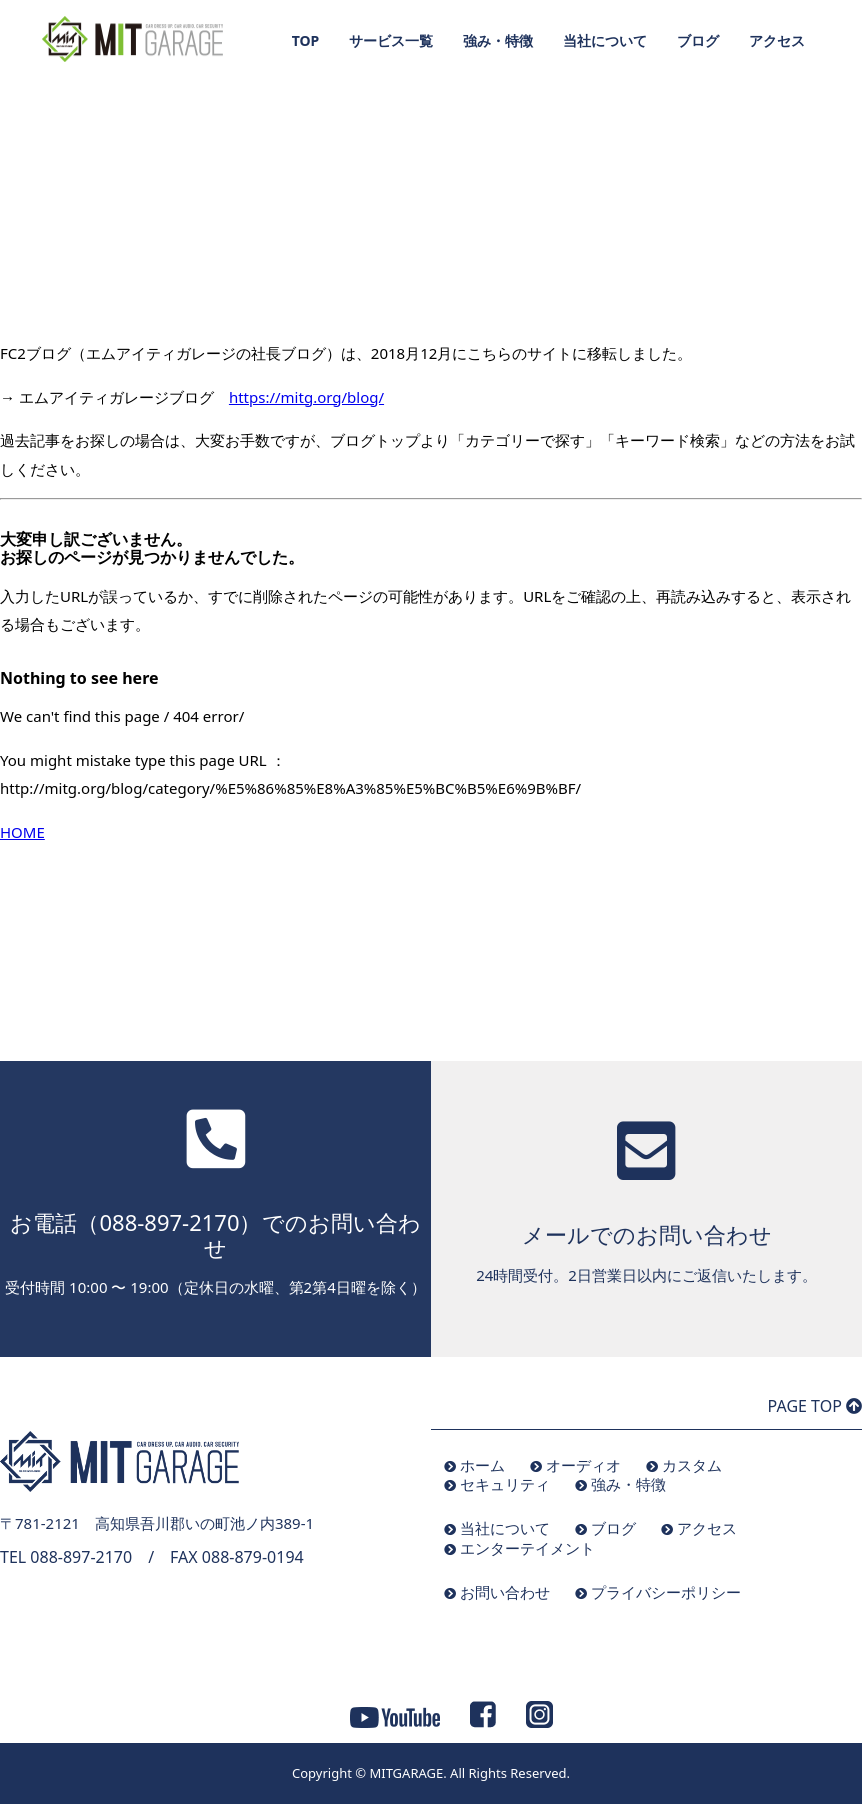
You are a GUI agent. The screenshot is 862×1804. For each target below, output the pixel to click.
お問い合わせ (505, 1592)
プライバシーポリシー (666, 1592)
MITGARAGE (406, 1773)
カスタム (692, 1465)
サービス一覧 (391, 40)
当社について (605, 40)
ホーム (482, 1465)
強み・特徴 (498, 40)
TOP (306, 40)
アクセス (777, 40)
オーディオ (583, 1465)
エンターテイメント (527, 1548)
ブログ (698, 40)
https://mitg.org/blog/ (306, 397)
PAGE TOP (815, 1406)
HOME (22, 832)
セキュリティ (505, 1484)
